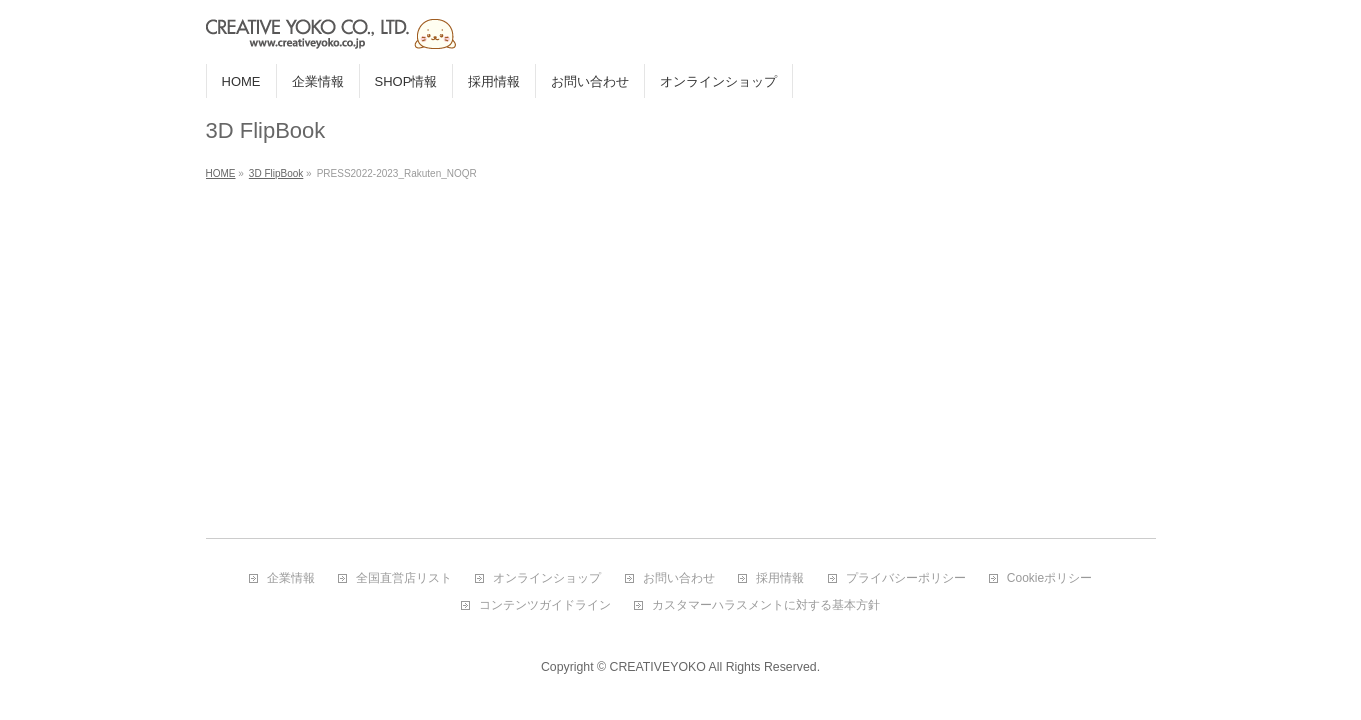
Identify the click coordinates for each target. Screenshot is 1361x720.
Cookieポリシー (1049, 578)
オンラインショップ (547, 578)
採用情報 (780, 578)
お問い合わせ (679, 578)
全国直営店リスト (404, 578)
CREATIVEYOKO (658, 667)
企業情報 (291, 578)
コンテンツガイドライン (545, 605)
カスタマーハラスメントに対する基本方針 (766, 605)
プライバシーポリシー (906, 578)
